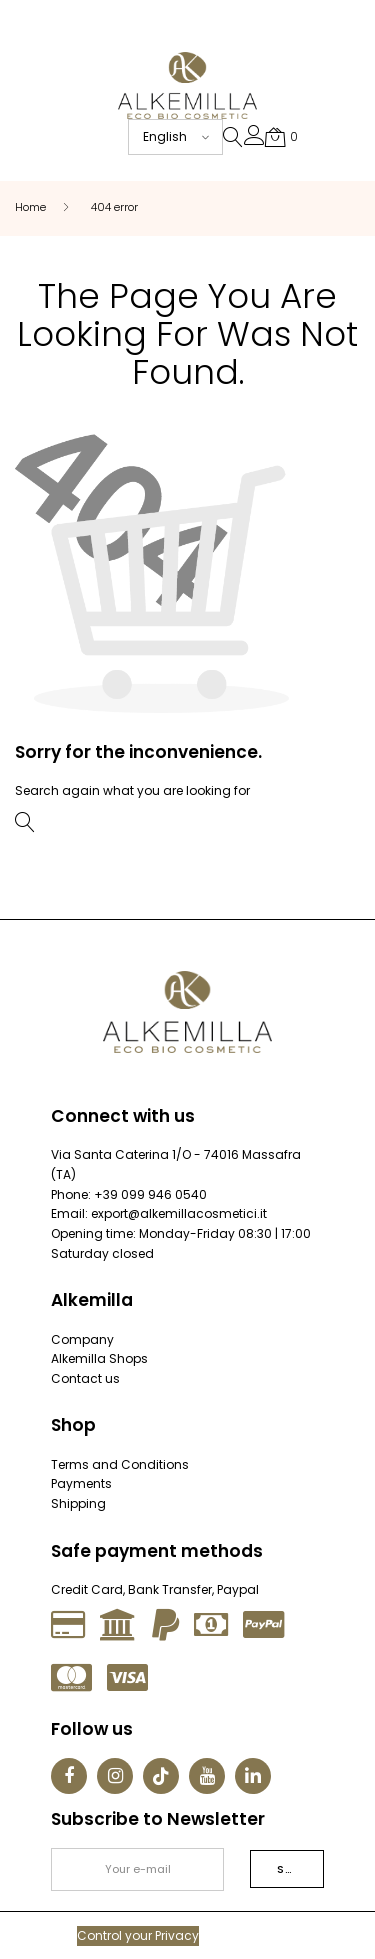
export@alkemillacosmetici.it (179, 1213)
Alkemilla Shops (99, 1358)
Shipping (78, 1503)
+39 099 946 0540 (150, 1194)
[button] (254, 139)
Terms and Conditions (120, 1464)
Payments (81, 1483)
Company (82, 1339)
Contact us (85, 1378)
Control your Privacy (138, 1935)
